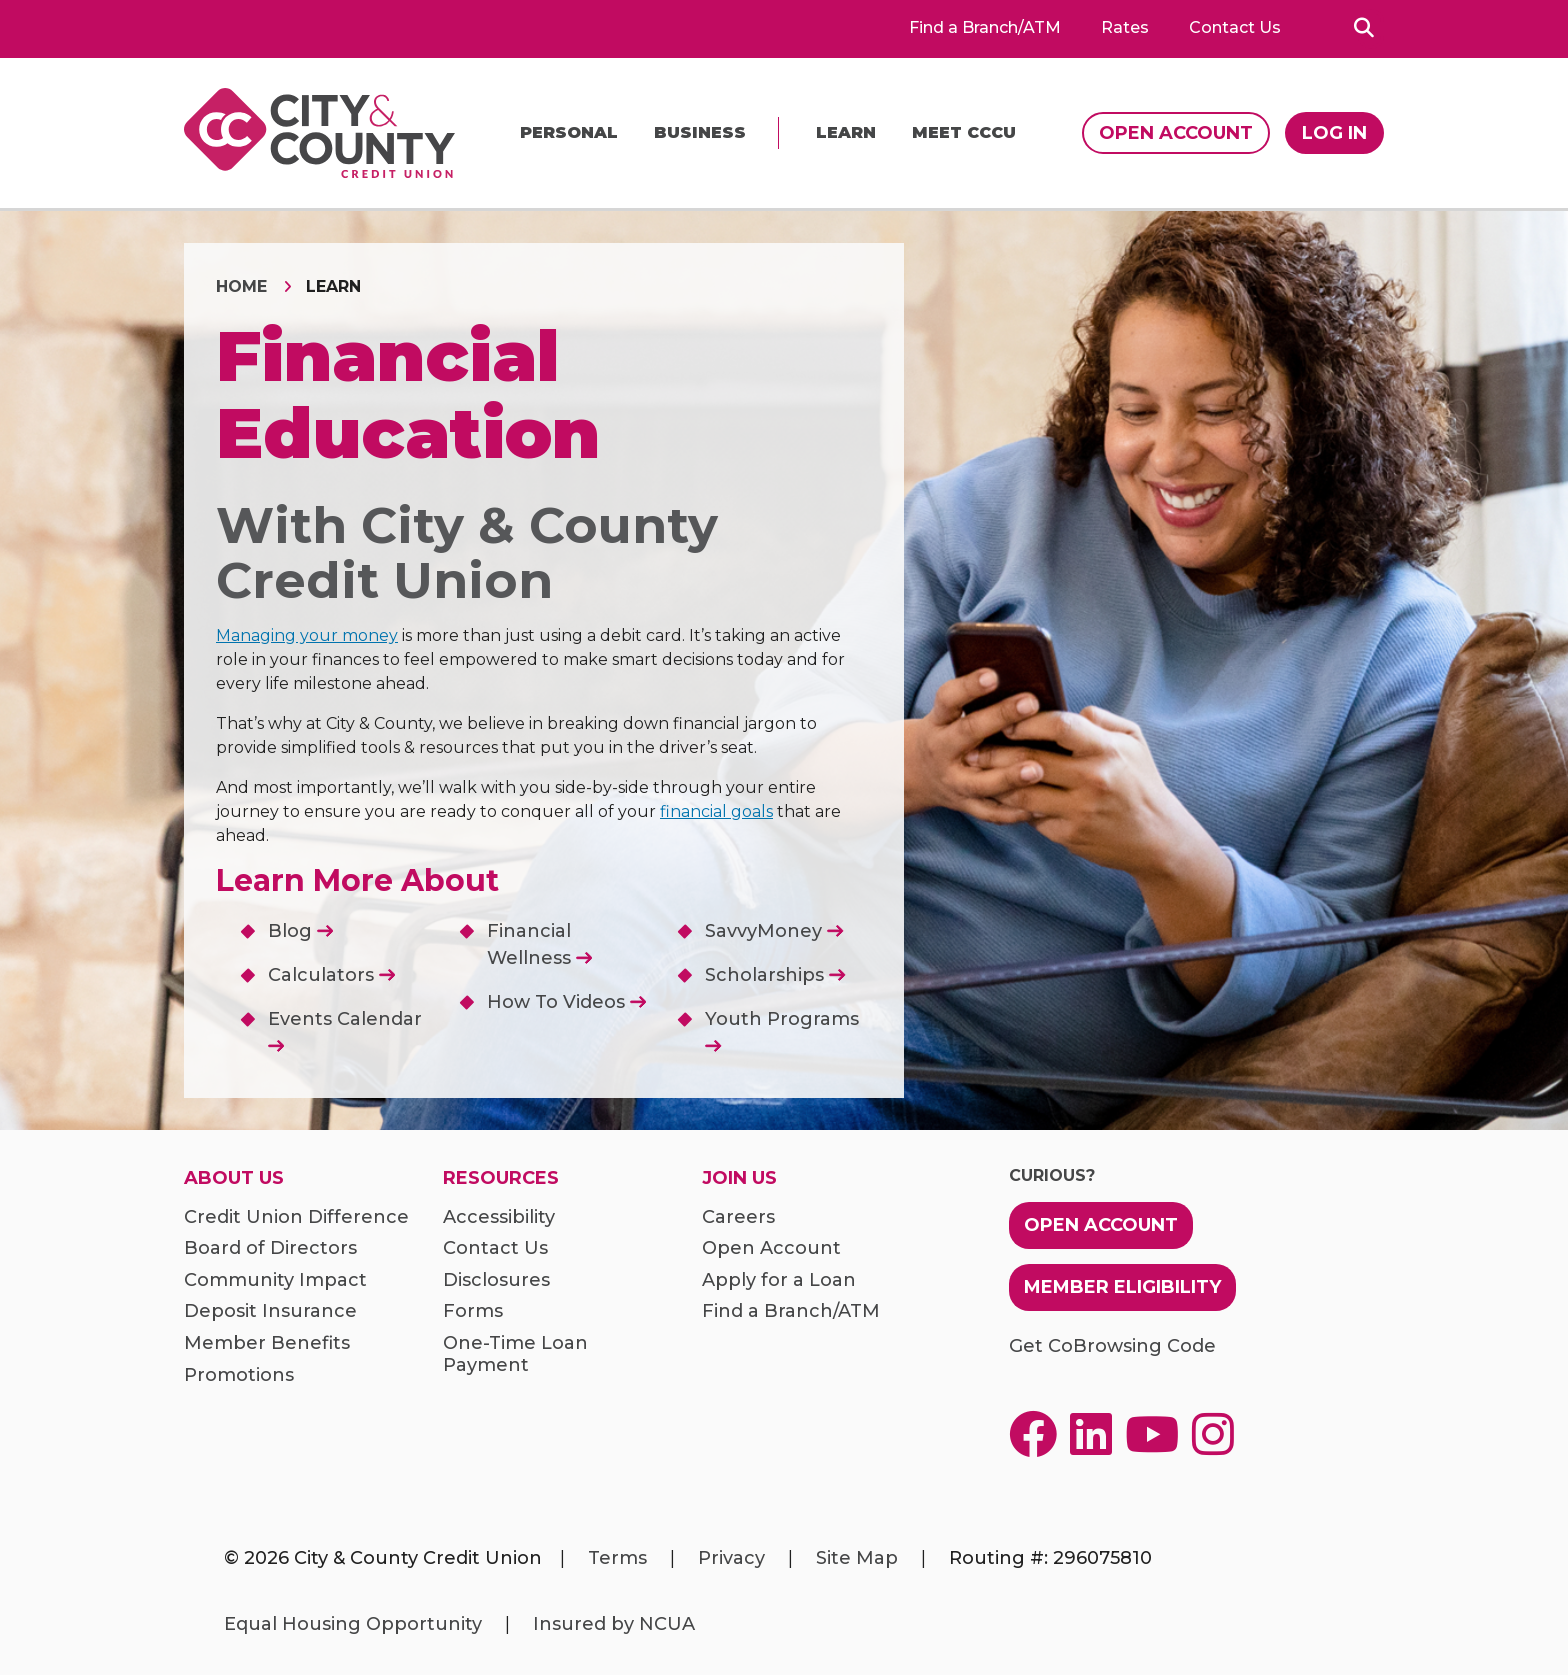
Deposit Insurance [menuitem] (270, 1311)
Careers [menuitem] (738, 1217)
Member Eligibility (1122, 1287)
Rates (1125, 28)
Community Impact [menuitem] (275, 1280)
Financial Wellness (539, 944)
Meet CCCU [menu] (964, 132)
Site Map (857, 1558)
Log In (1334, 133)
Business (700, 132)
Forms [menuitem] (473, 1311)
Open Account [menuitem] (771, 1248)
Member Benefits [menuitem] (267, 1343)
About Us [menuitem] (234, 1179)
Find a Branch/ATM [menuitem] (791, 1311)
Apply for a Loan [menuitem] (779, 1280)
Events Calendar (345, 1030)
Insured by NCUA (614, 1624)
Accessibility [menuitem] (499, 1217)
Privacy (731, 1558)
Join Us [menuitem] (739, 1179)
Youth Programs (782, 1030)
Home (241, 286)
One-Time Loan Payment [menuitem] (515, 1354)
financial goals (716, 811)
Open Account (1176, 133)
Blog (300, 931)
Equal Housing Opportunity (353, 1624)
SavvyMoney (774, 931)
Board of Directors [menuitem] (270, 1248)
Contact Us (1235, 28)
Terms (617, 1558)
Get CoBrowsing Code (1112, 1346)
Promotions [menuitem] (239, 1375)
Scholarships (775, 975)
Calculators (331, 975)
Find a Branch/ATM (985, 28)
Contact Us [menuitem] (495, 1248)
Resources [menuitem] (501, 1179)
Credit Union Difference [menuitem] (296, 1217)
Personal (569, 132)
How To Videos (566, 1002)
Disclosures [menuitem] (496, 1280)
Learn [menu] (846, 132)
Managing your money (307, 635)
